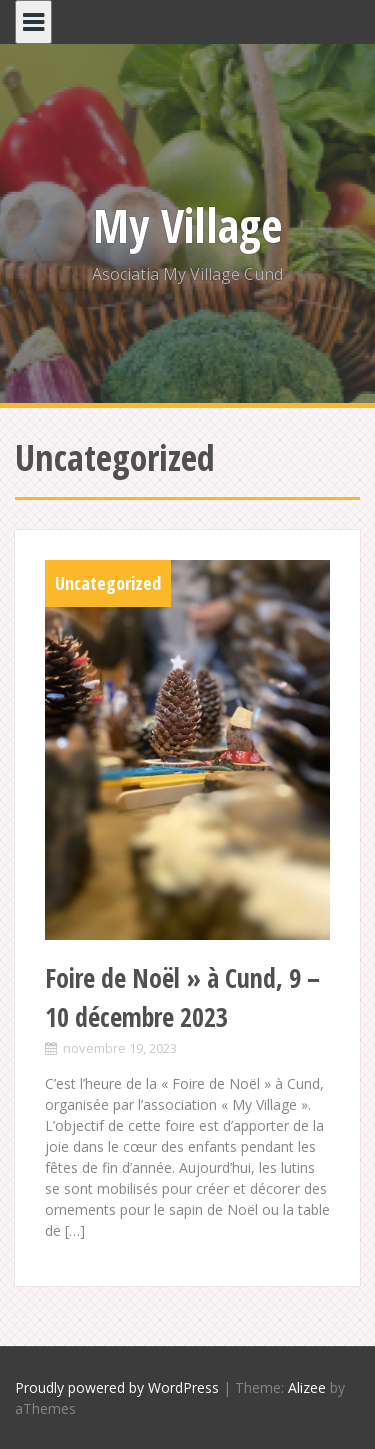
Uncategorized (108, 583)
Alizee (307, 1387)
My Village (188, 225)
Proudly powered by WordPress (117, 1387)
